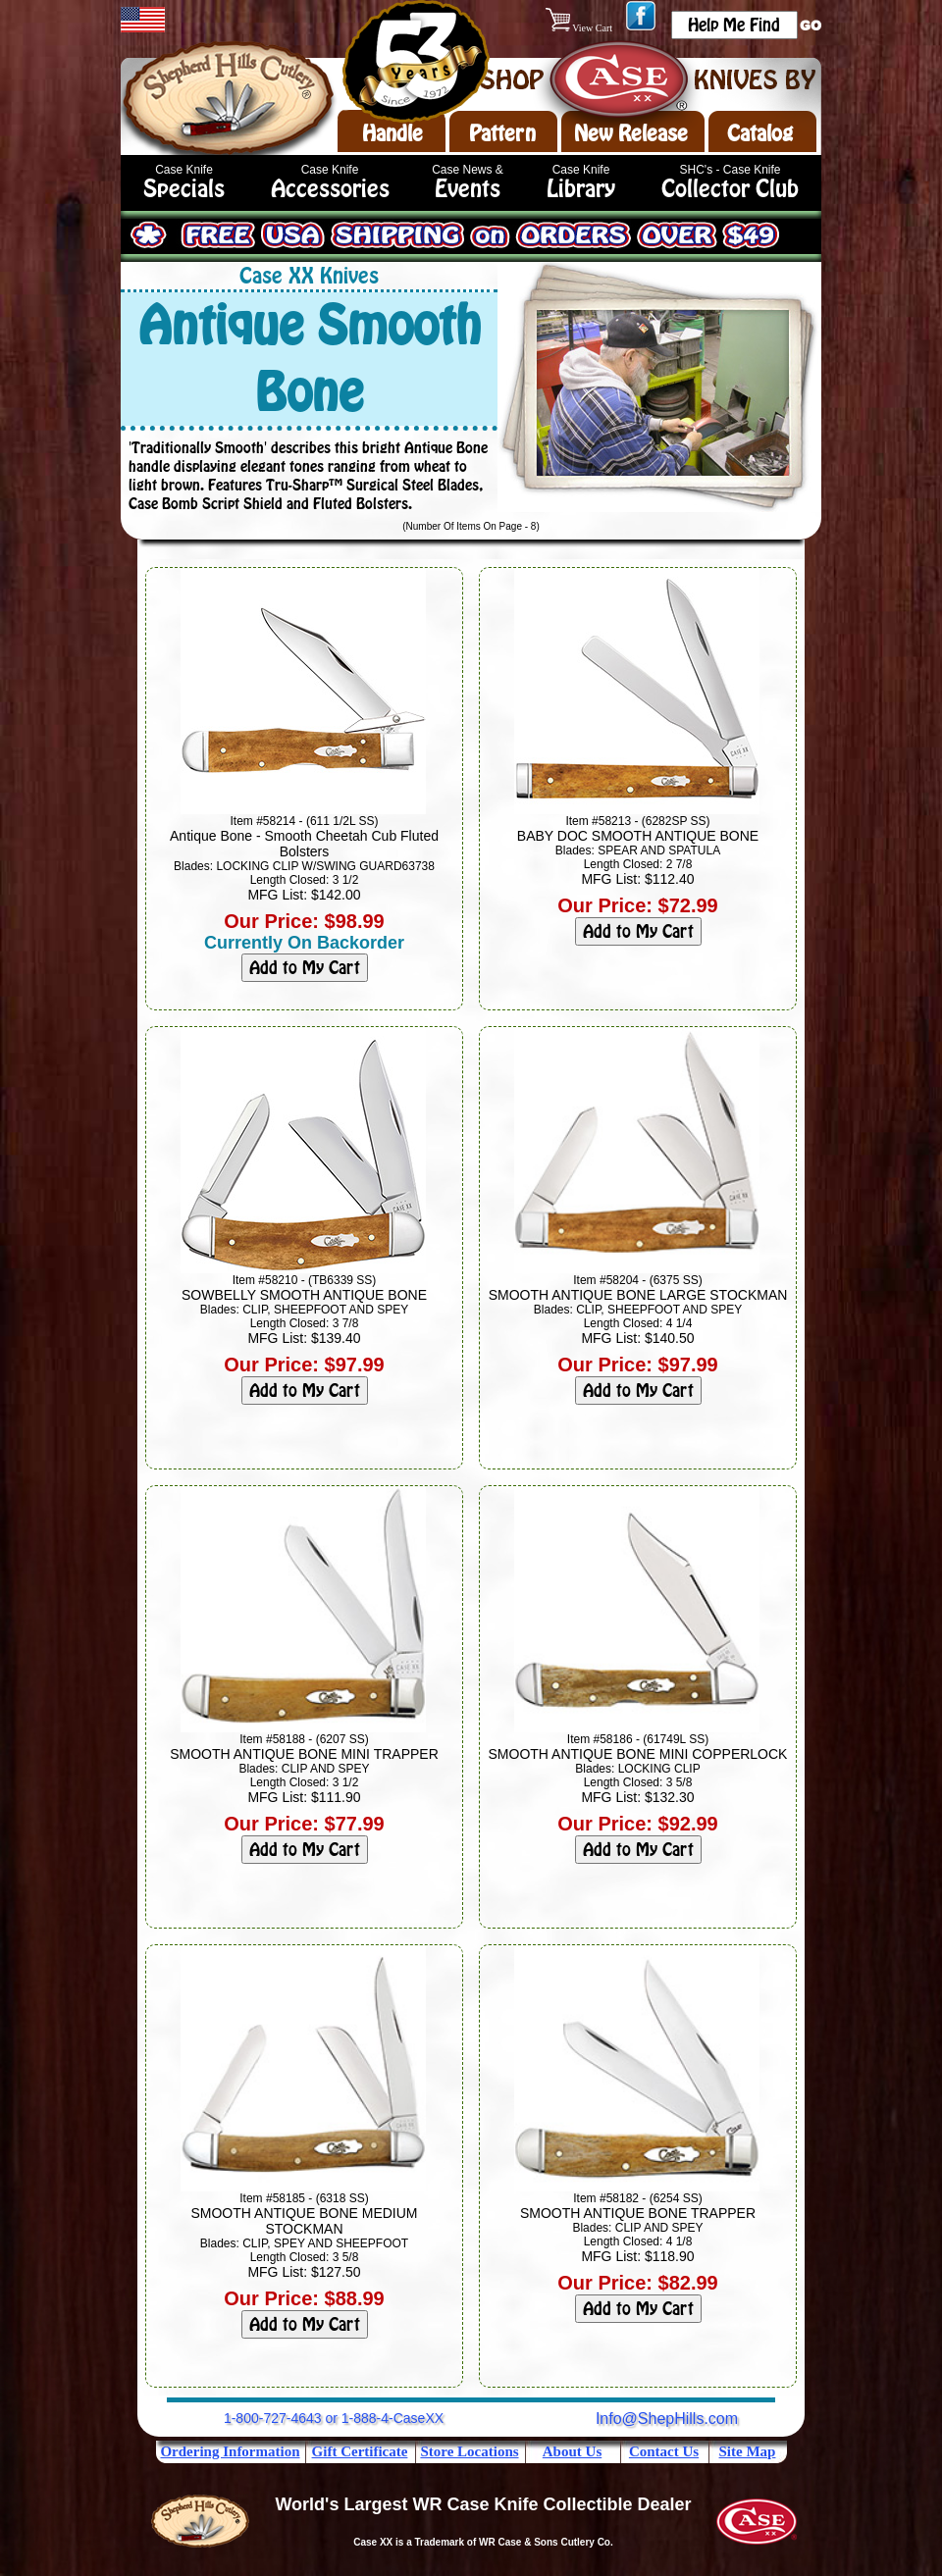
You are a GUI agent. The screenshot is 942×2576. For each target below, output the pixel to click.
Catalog (760, 133)
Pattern (502, 133)
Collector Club (730, 189)
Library (581, 189)
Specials (184, 189)
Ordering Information (229, 2451)
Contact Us (664, 2451)
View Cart (580, 28)
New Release (631, 133)
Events (467, 189)
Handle (392, 133)
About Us (572, 2451)
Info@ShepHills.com (667, 2418)
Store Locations (469, 2451)
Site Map (747, 2451)
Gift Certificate (360, 2451)
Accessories (330, 189)
